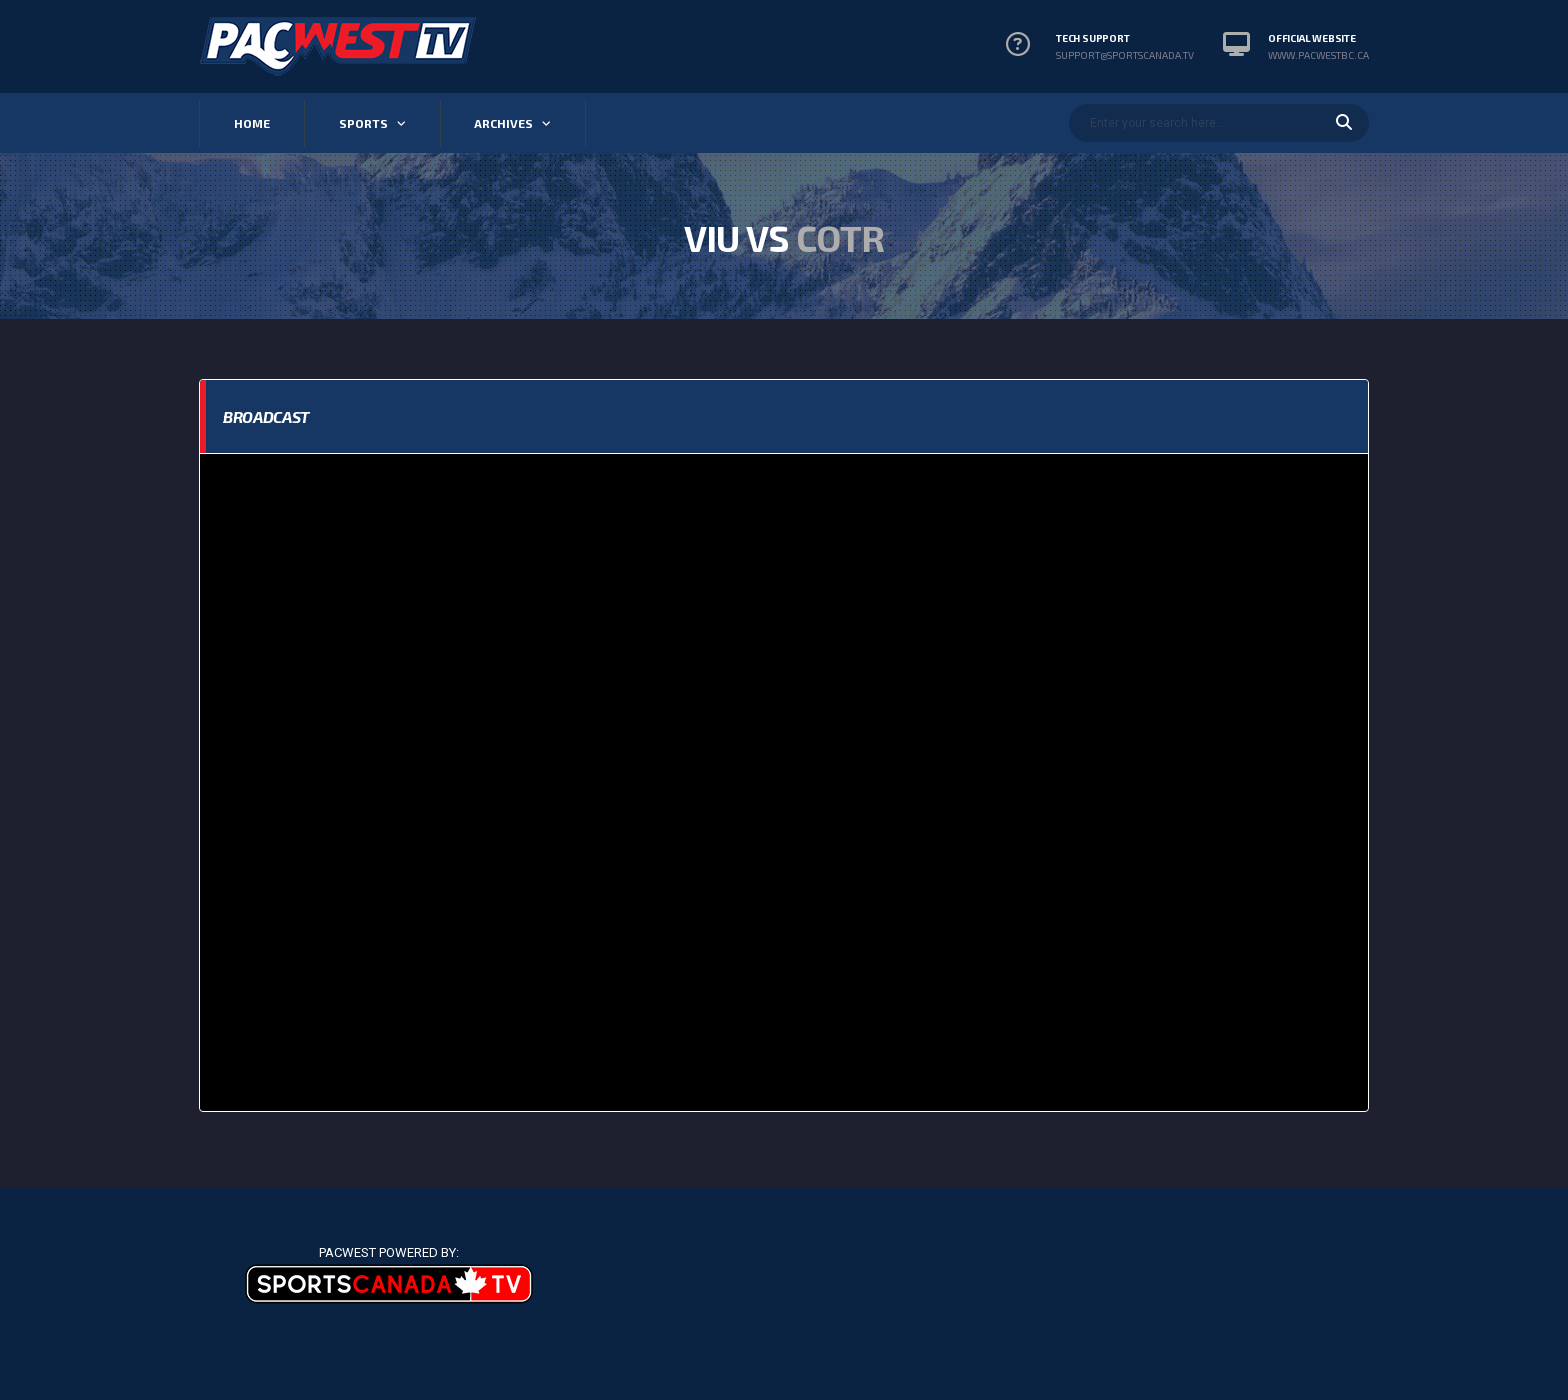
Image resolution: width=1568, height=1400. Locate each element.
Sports (363, 123)
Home (252, 123)
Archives (503, 123)
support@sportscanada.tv (1125, 55)
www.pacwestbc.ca (1318, 55)
